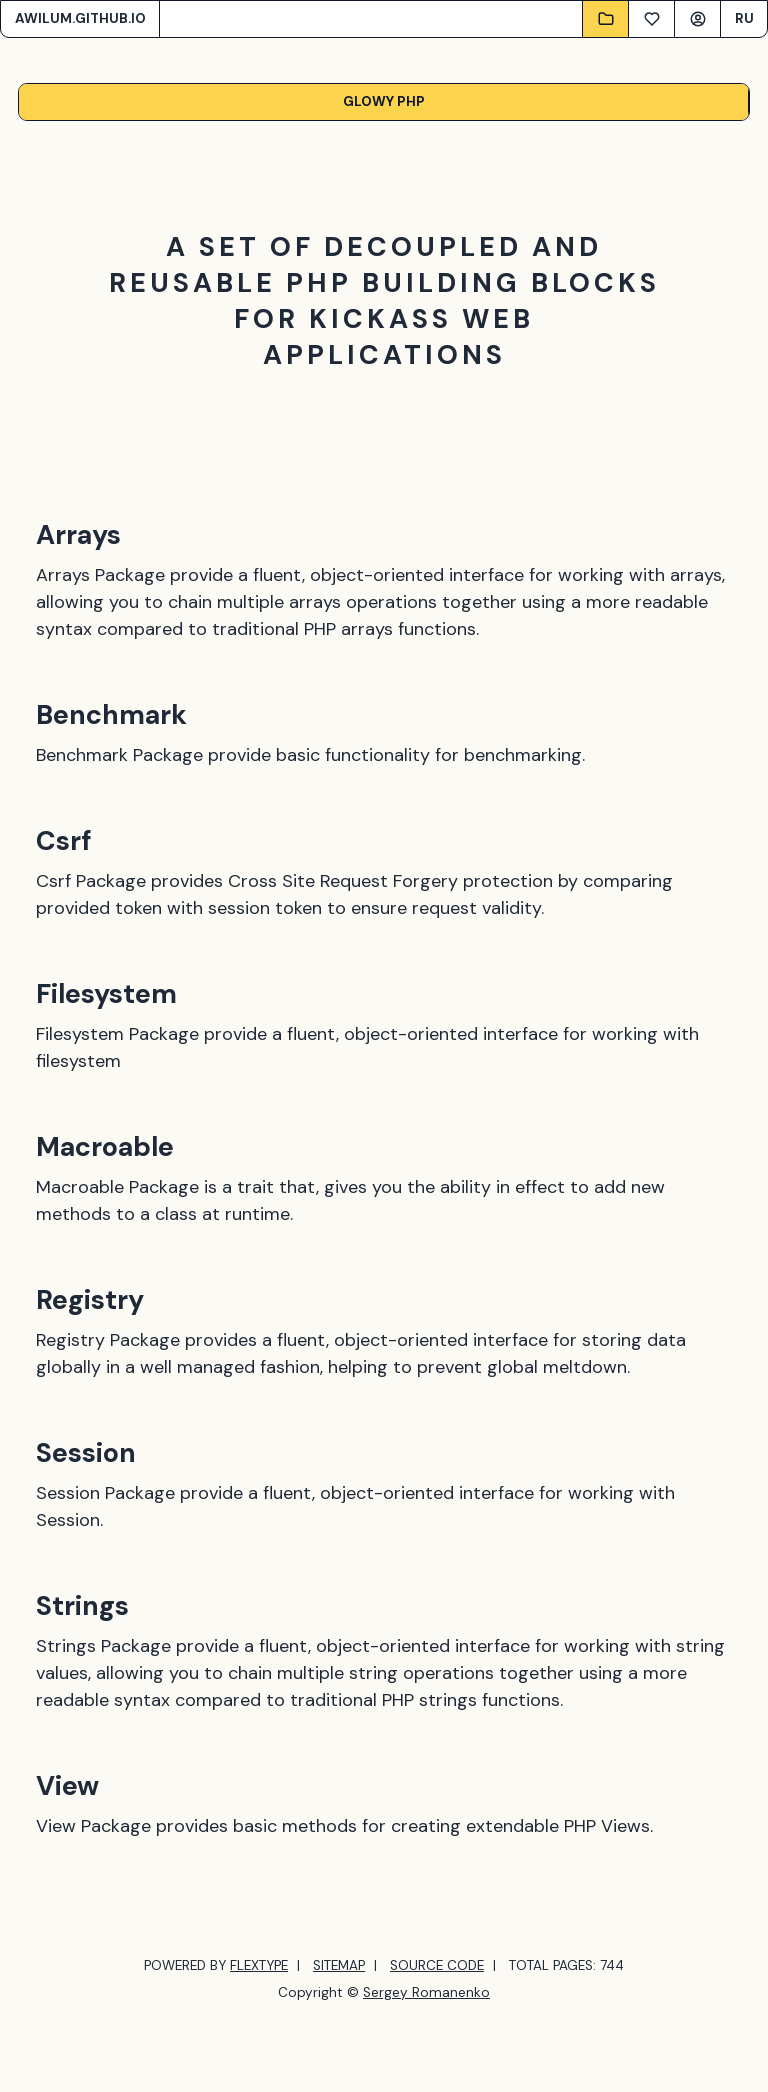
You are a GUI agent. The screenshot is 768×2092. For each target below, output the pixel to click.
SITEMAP (339, 1965)
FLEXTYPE (259, 1965)
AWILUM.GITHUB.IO (80, 18)
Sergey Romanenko (426, 1992)
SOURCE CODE (437, 1965)
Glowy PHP (384, 101)
